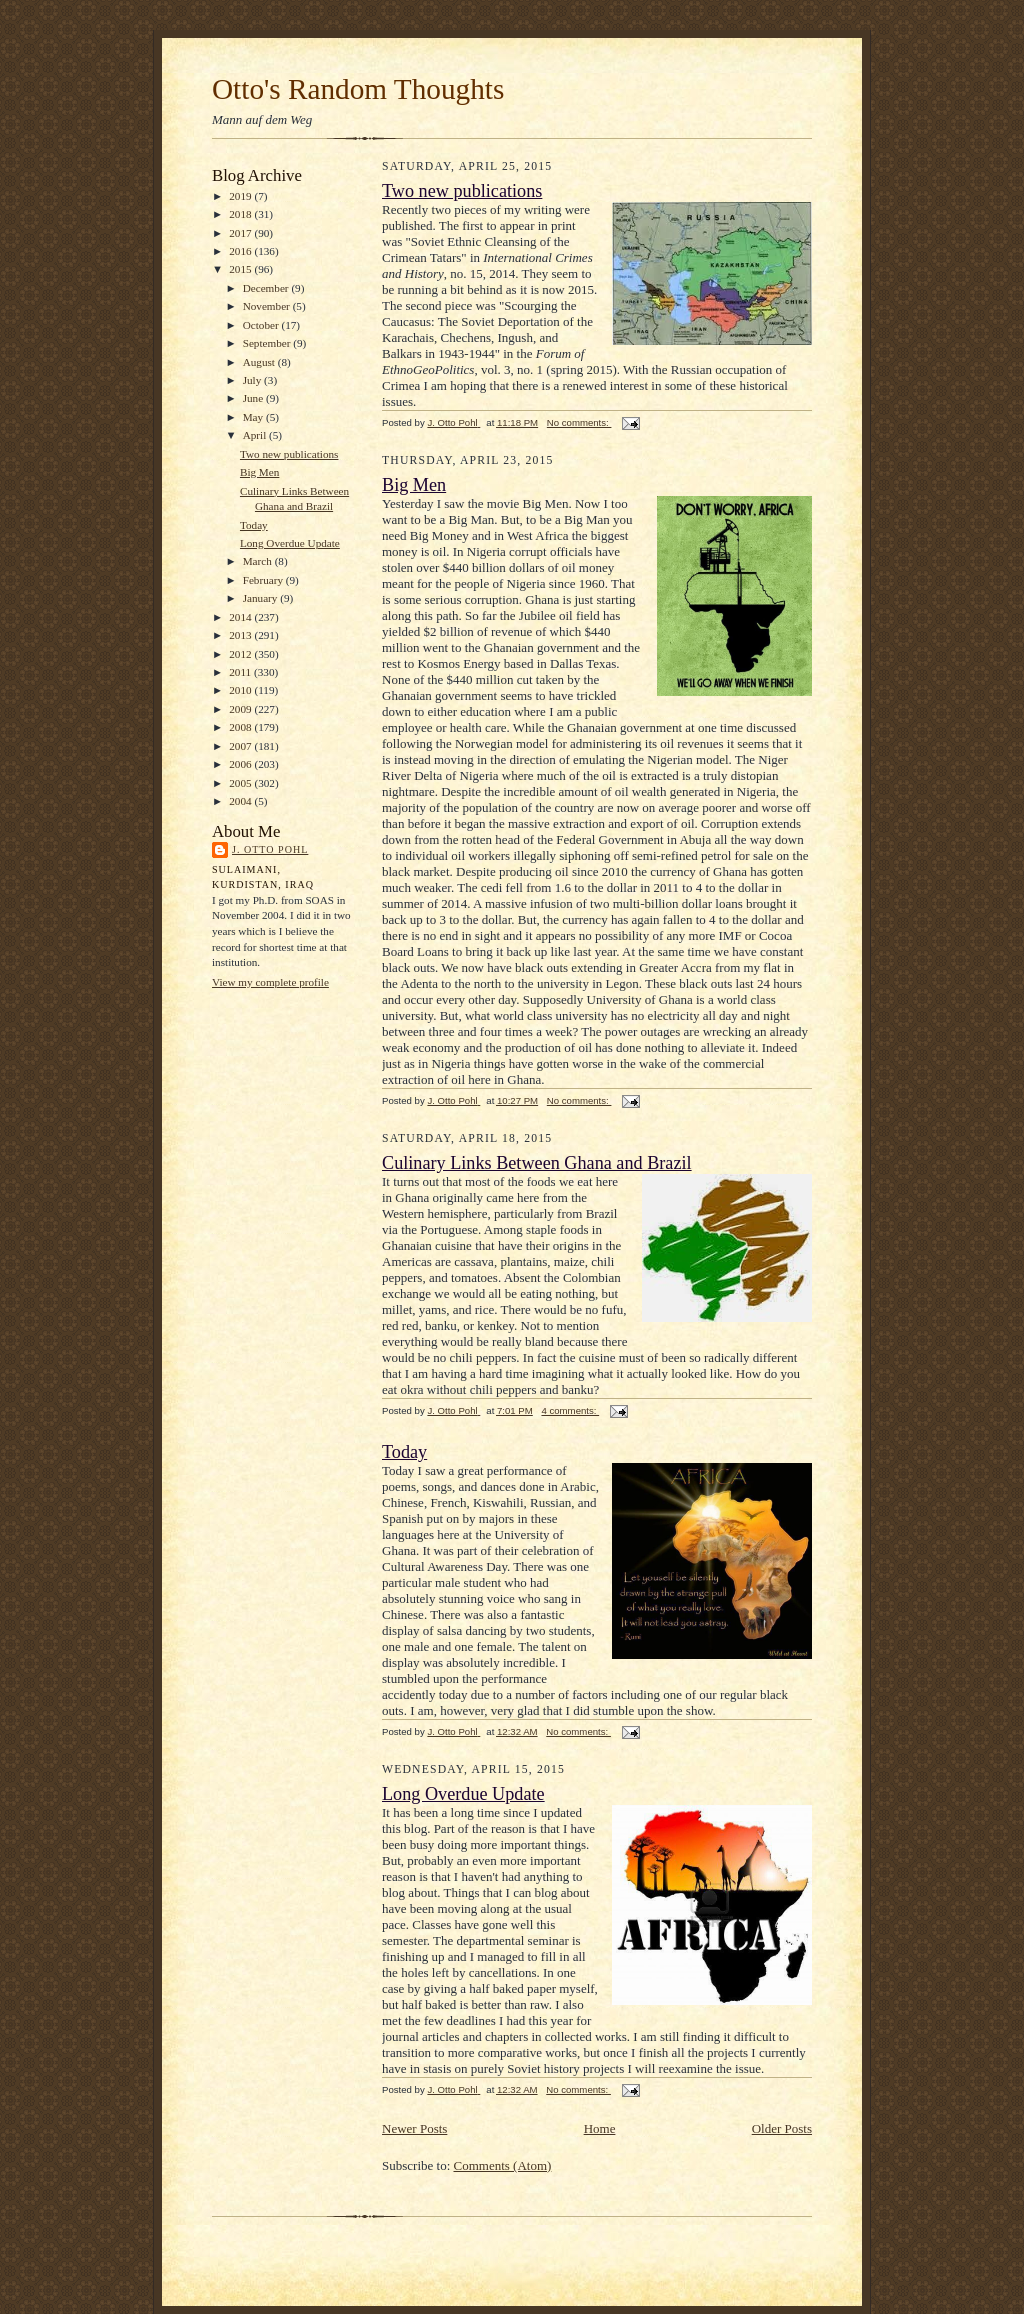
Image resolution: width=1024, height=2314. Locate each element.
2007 (241, 746)
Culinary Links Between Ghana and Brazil (537, 1163)
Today (254, 525)
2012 (241, 654)
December (267, 288)
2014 (241, 617)
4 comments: (570, 1410)
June (254, 398)
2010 (241, 690)
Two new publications (289, 454)
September (268, 343)
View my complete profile (270, 982)
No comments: (579, 422)
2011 (241, 672)
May (254, 417)
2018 (241, 214)
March (259, 561)
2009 (241, 709)
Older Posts (782, 2128)
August (260, 362)
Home (600, 2128)
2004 (241, 801)
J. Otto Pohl (270, 849)
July (253, 380)
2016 (241, 251)
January (262, 598)
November (268, 306)
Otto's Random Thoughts (358, 89)
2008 (241, 727)
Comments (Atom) (503, 2165)
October (262, 325)
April (256, 435)
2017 (241, 233)
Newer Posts (414, 2128)
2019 (241, 196)
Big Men (259, 472)
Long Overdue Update (290, 543)
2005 (241, 783)
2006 (241, 764)
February (264, 580)
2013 (241, 635)
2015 (241, 269)
